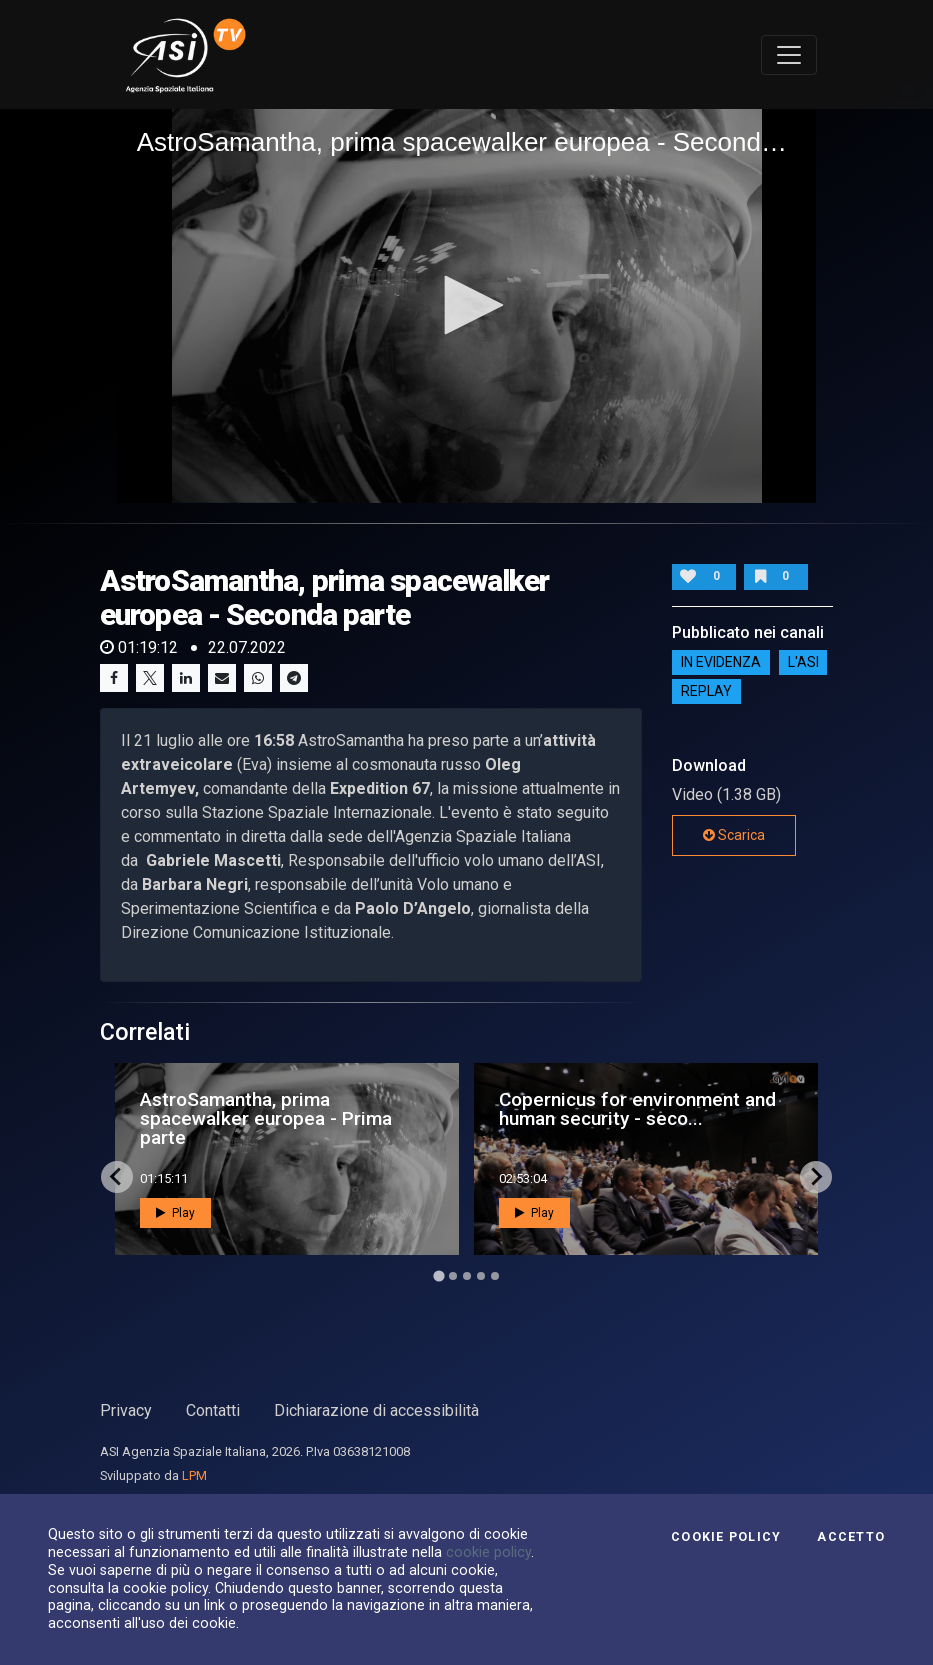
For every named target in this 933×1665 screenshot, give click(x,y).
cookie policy (488, 1552)
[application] (467, 306)
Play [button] (175, 1213)
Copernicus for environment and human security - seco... (637, 1109)
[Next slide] (816, 1177)
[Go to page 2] (453, 1276)
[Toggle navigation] (789, 55)
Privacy (126, 1410)
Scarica (734, 835)
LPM (194, 1475)
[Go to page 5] (495, 1276)
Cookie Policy (726, 1537)
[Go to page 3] (467, 1276)
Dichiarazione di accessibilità (376, 1410)
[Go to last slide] (117, 1177)
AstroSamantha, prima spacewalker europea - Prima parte (266, 1118)
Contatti (213, 1410)
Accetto (851, 1537)
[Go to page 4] (481, 1276)
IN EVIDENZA (721, 662)
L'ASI (803, 662)
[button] (467, 305)
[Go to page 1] (438, 1275)
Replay (706, 691)
